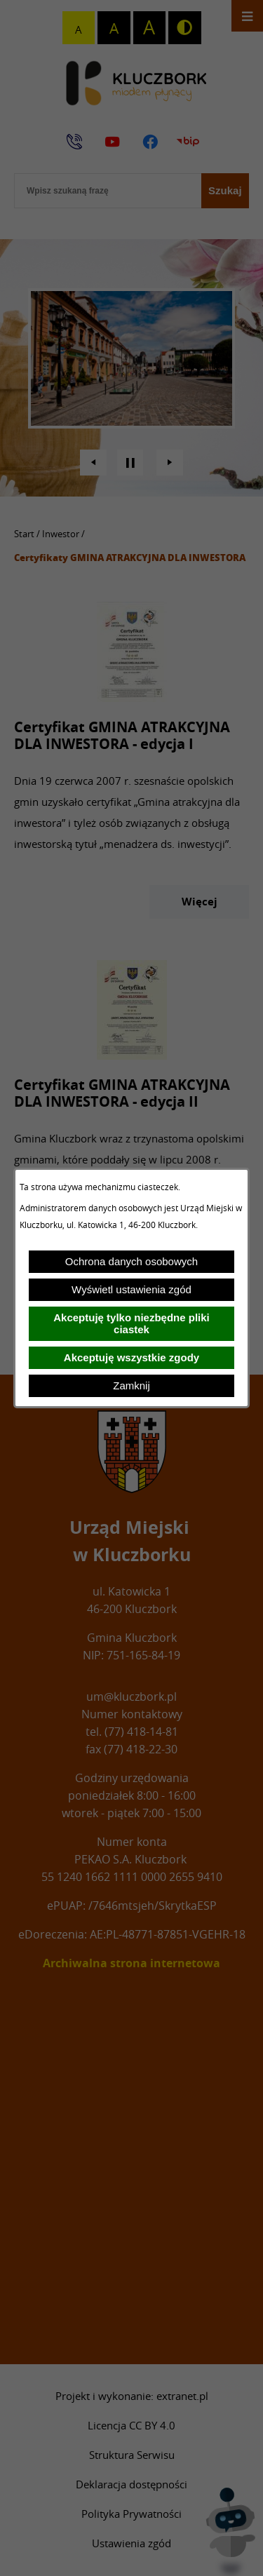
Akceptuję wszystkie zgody (131, 1357)
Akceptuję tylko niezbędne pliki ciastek (131, 1323)
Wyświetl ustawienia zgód (131, 1289)
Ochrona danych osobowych (131, 1261)
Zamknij (131, 1385)
